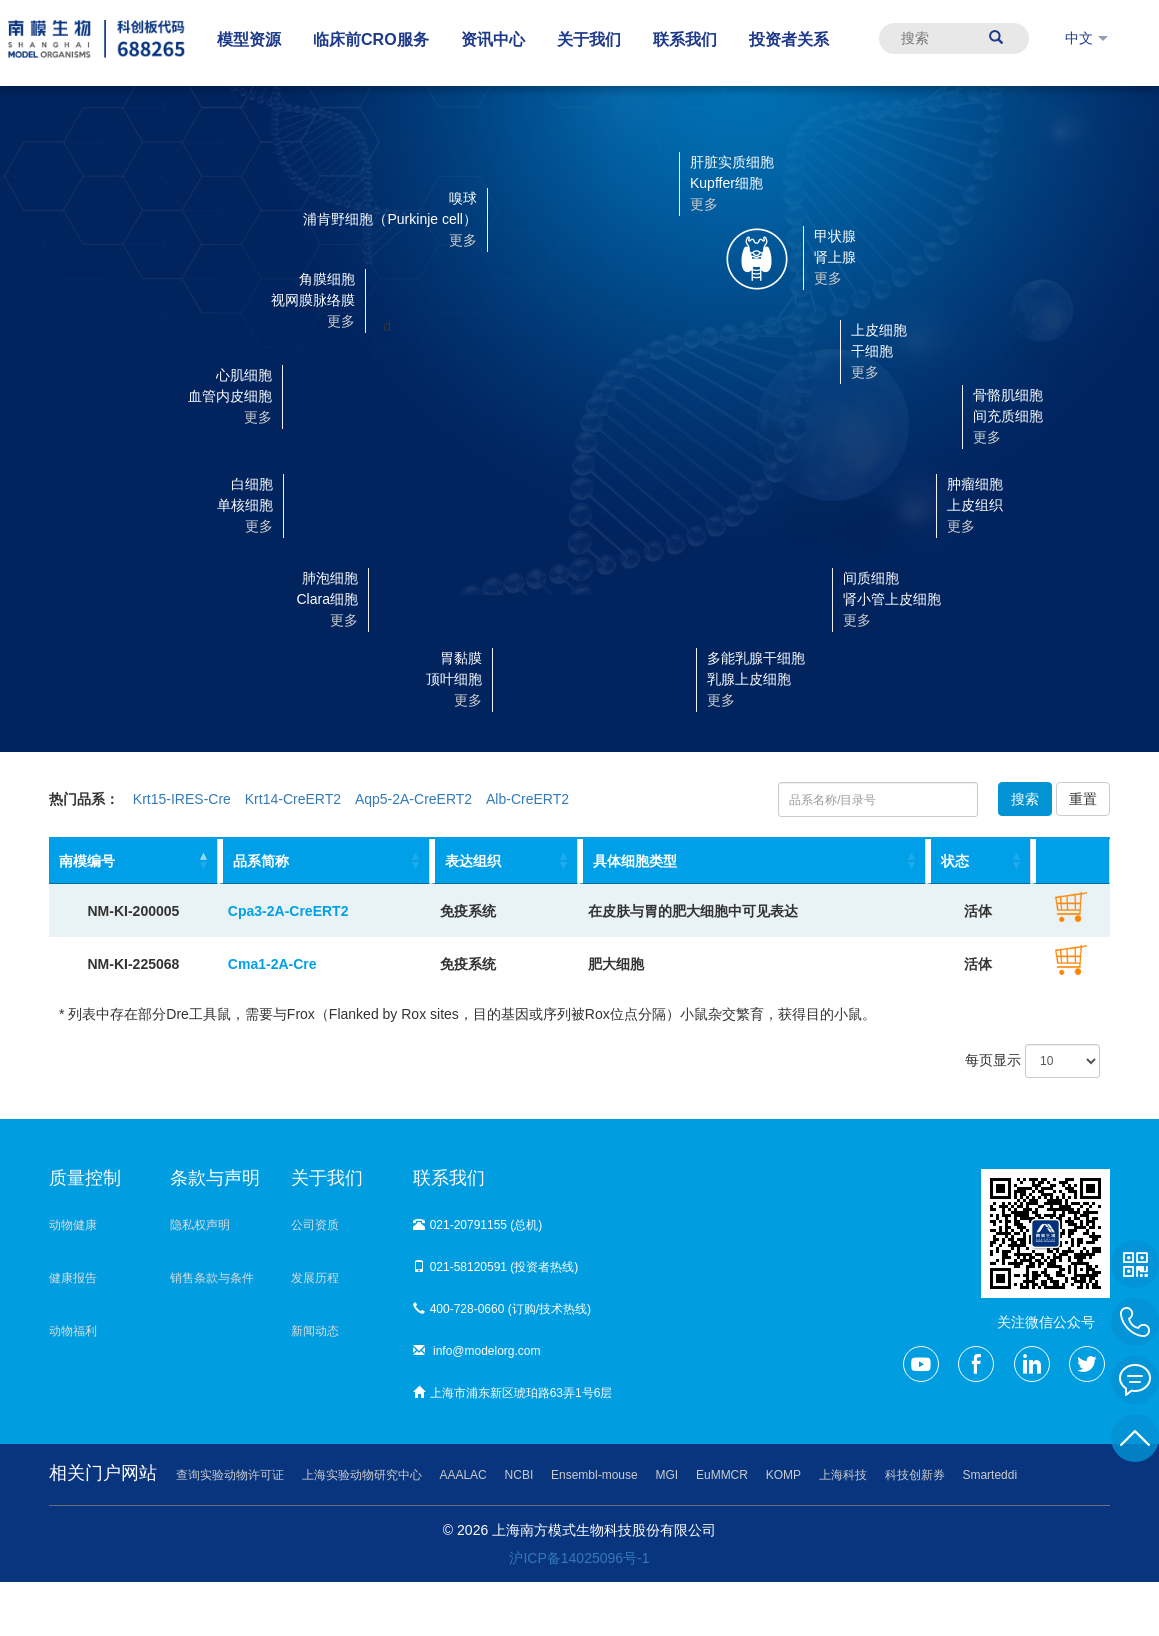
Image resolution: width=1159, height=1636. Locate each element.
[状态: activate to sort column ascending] (979, 861)
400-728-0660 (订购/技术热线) (502, 1309)
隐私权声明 (200, 1225)
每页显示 (1032, 1061)
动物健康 (73, 1225)
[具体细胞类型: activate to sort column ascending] (751, 861)
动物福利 (73, 1331)
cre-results (49, 691)
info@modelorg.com (477, 1351)
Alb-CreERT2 (527, 799)
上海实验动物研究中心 (362, 1475)
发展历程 (315, 1278)
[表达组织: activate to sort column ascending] (504, 861)
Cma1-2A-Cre (272, 964)
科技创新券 (915, 1475)
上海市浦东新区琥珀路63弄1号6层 (513, 1393)
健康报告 (73, 1278)
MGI (667, 1475)
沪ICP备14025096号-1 (579, 1558)
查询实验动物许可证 (230, 1475)
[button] (541, 678)
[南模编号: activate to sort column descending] (133, 861)
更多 (468, 700)
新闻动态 (315, 1331)
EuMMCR (722, 1475)
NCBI (519, 1475)
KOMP (783, 1475)
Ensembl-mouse (594, 1475)
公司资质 (315, 1225)
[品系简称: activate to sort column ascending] (324, 861)
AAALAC (462, 1475)
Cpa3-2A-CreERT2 (288, 911)
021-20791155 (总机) (478, 1225)
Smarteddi (989, 1475)
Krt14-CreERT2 (293, 799)
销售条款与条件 (212, 1278)
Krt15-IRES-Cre (182, 799)
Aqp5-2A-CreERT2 (413, 799)
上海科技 (843, 1475)
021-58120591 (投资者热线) (496, 1267)
